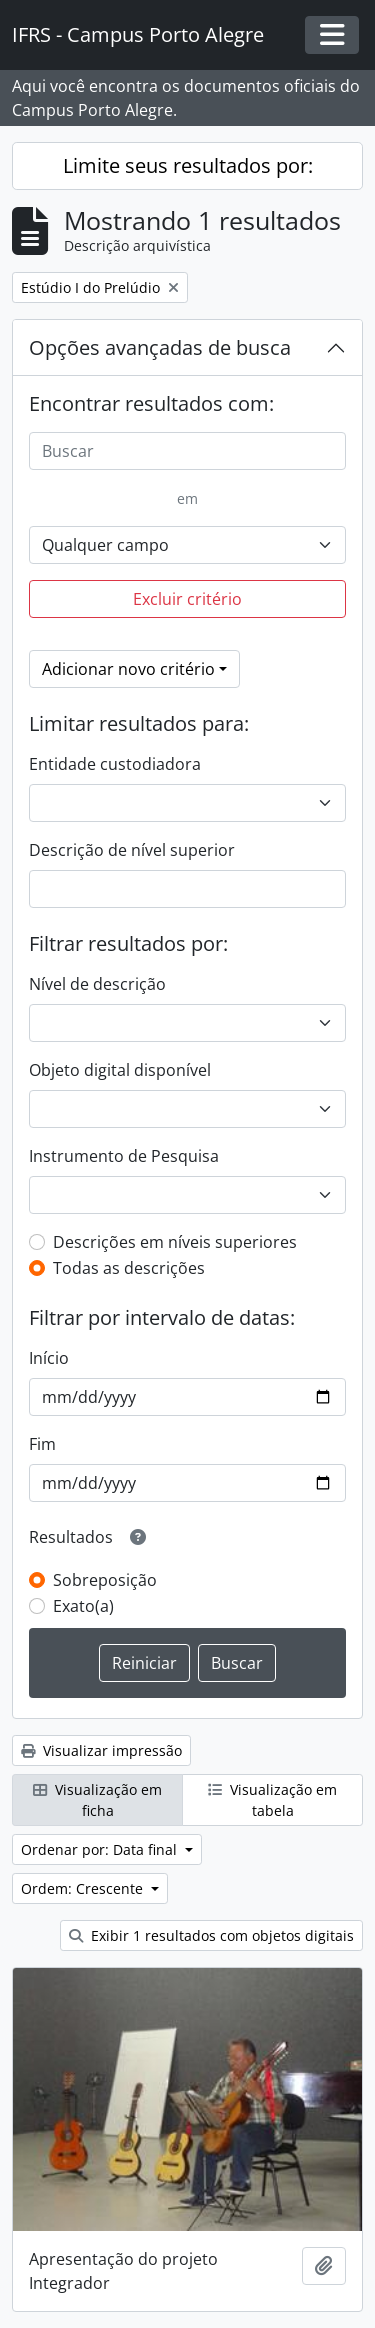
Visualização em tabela (272, 1800)
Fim (42, 1444)
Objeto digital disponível (120, 1070)
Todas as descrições (129, 1268)
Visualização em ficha (97, 1800)
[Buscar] (187, 451)
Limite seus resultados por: (188, 165)
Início (49, 1358)
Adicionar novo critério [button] (128, 669)
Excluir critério (187, 599)
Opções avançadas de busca (160, 347)
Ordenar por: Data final (101, 1849)
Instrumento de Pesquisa (124, 1156)
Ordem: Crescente (84, 1888)
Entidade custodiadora (115, 764)
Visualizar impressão (101, 1750)
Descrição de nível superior (132, 850)
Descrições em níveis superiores (175, 1242)
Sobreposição (105, 1580)
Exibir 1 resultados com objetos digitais (211, 1935)
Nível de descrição (97, 984)
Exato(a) (83, 1606)
